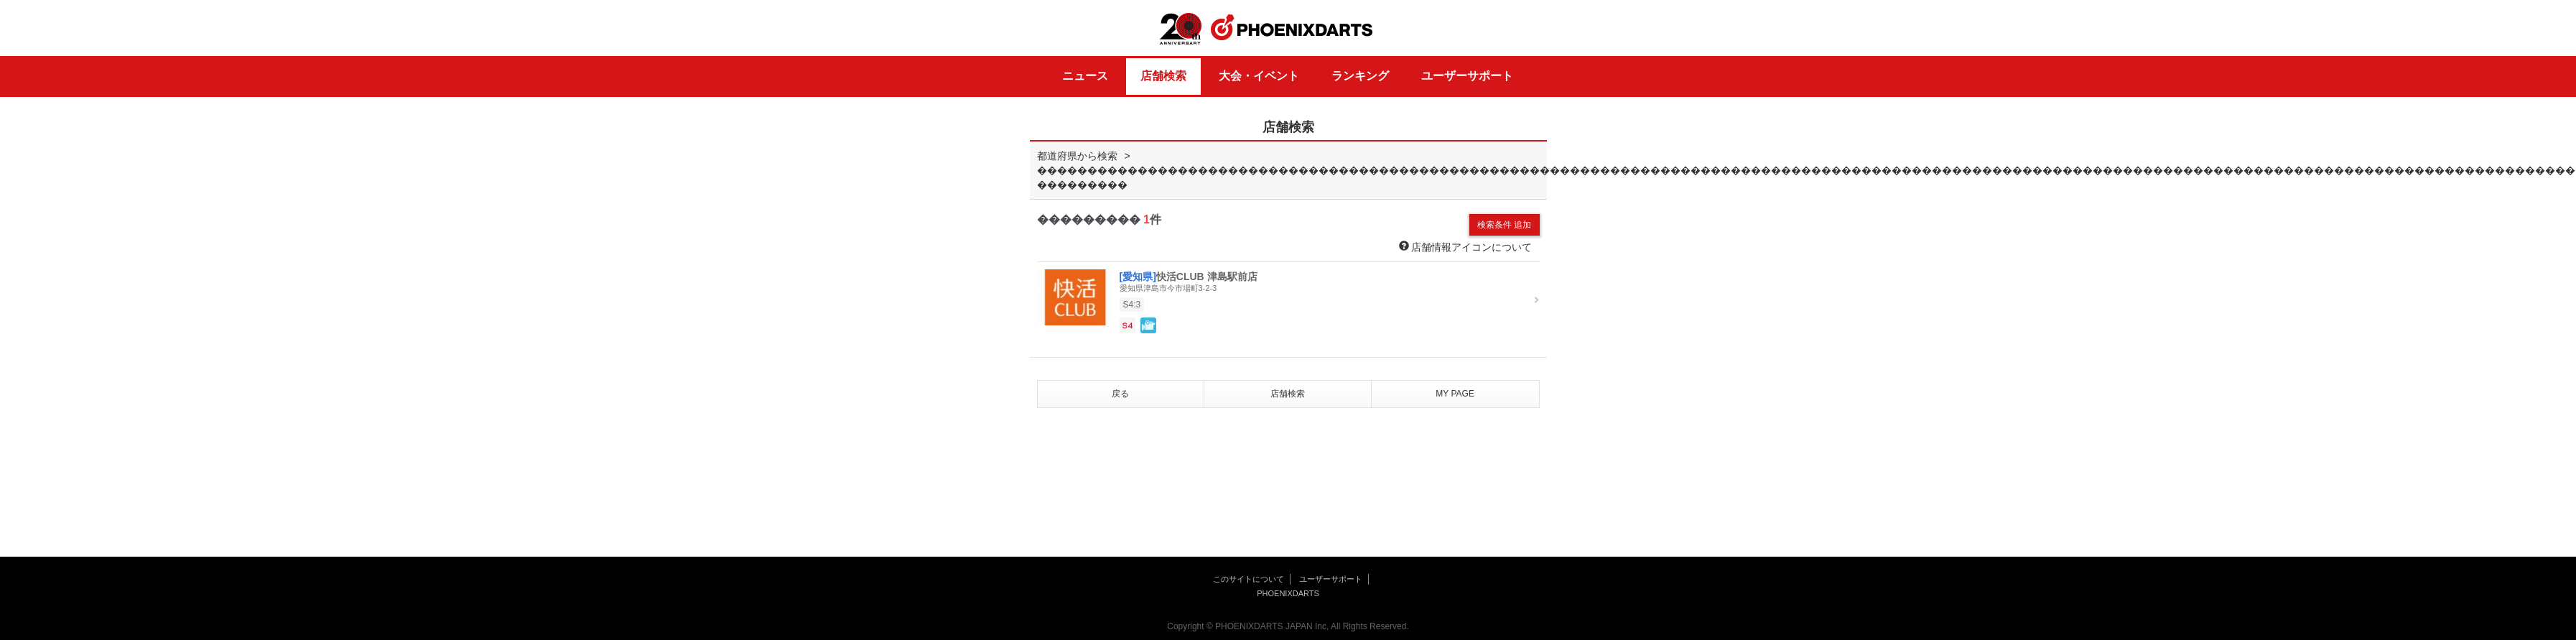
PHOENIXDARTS (1292, 28)
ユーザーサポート (1467, 76)
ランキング (1360, 76)
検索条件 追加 (1504, 225)
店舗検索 (1163, 76)
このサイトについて (1248, 579)
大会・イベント (1259, 76)
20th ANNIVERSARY (1180, 29)
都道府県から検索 (1077, 156)
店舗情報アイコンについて (1466, 247)
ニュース (1085, 76)
